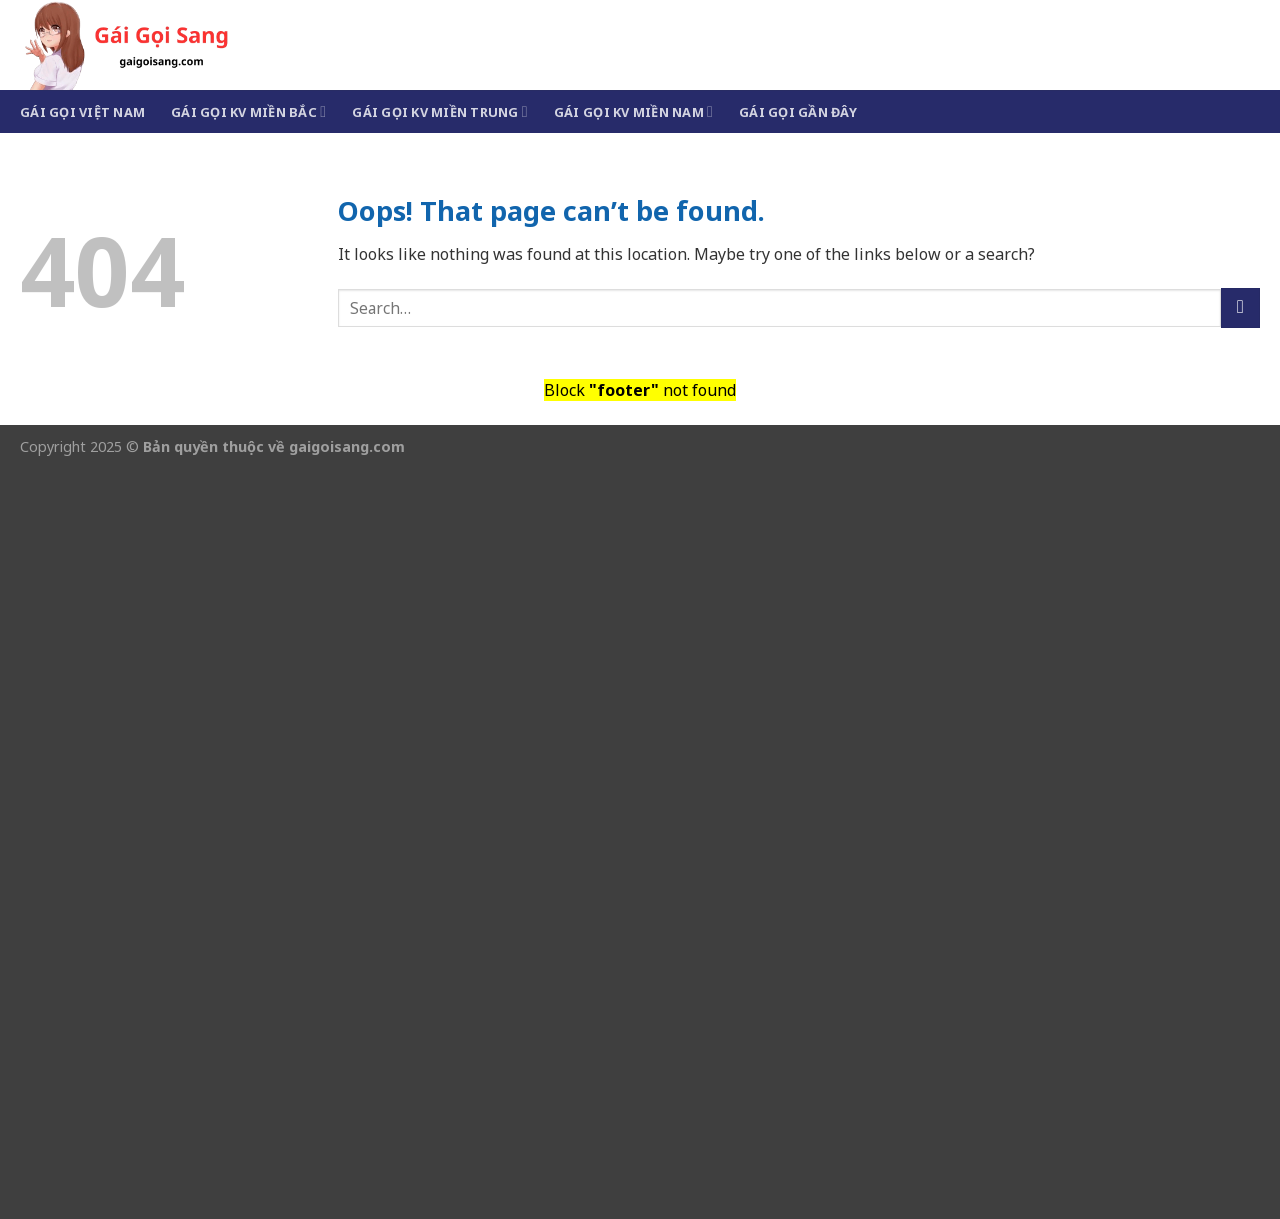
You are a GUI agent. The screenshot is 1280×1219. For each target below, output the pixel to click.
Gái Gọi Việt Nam (82, 112)
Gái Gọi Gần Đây (798, 112)
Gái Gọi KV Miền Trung (440, 111)
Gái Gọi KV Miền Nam (633, 111)
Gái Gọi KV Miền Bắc (248, 111)
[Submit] (1240, 307)
